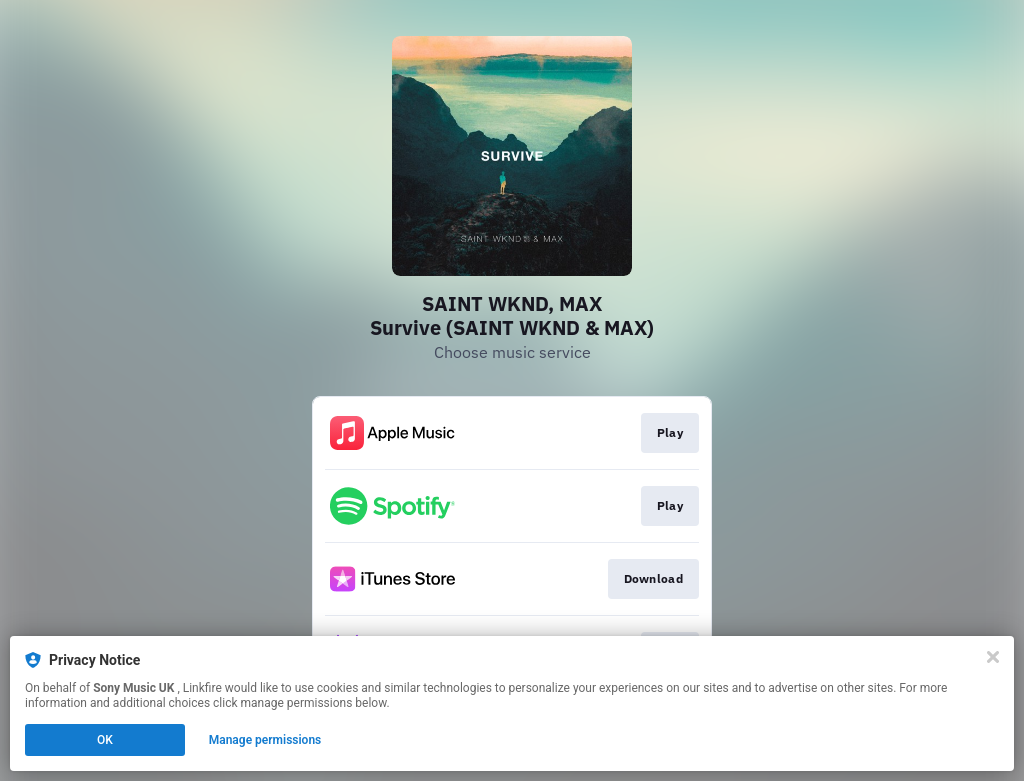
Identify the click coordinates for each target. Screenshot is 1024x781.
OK (105, 740)
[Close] (993, 657)
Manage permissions (265, 740)
